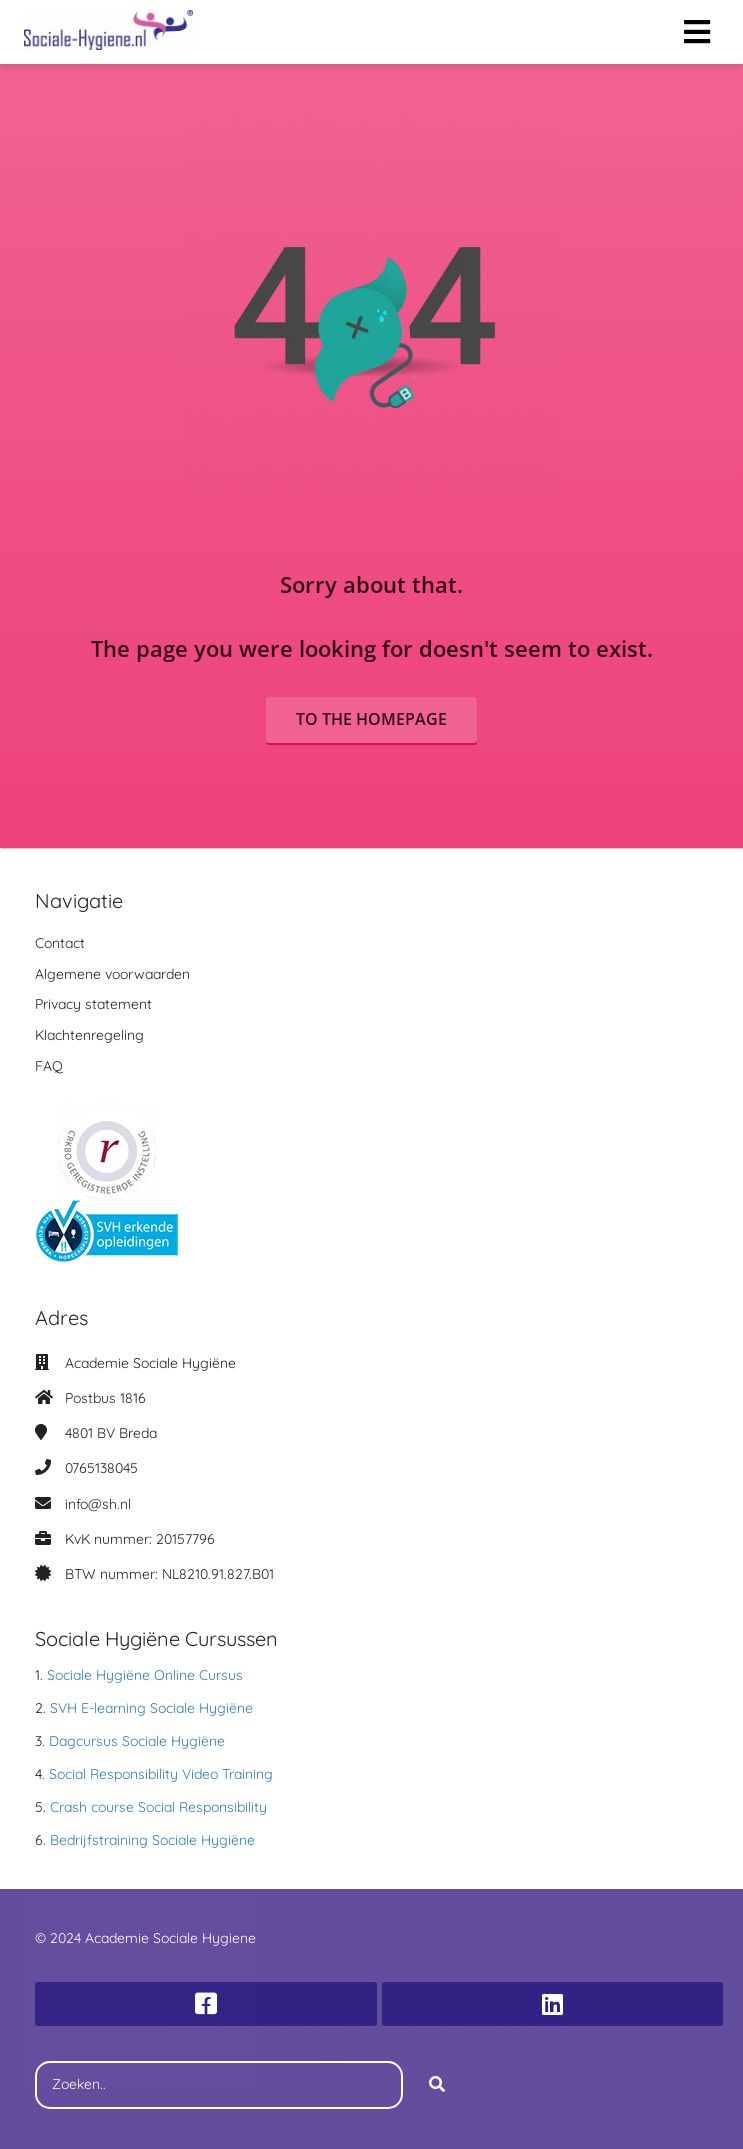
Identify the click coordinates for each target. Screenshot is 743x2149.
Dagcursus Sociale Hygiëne (137, 1741)
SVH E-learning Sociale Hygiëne (151, 1708)
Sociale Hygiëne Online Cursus (145, 1675)
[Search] (437, 2085)
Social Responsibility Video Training (161, 1774)
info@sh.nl (98, 1504)
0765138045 (101, 1468)
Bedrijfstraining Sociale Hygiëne (152, 1840)
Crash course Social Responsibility (158, 1807)
